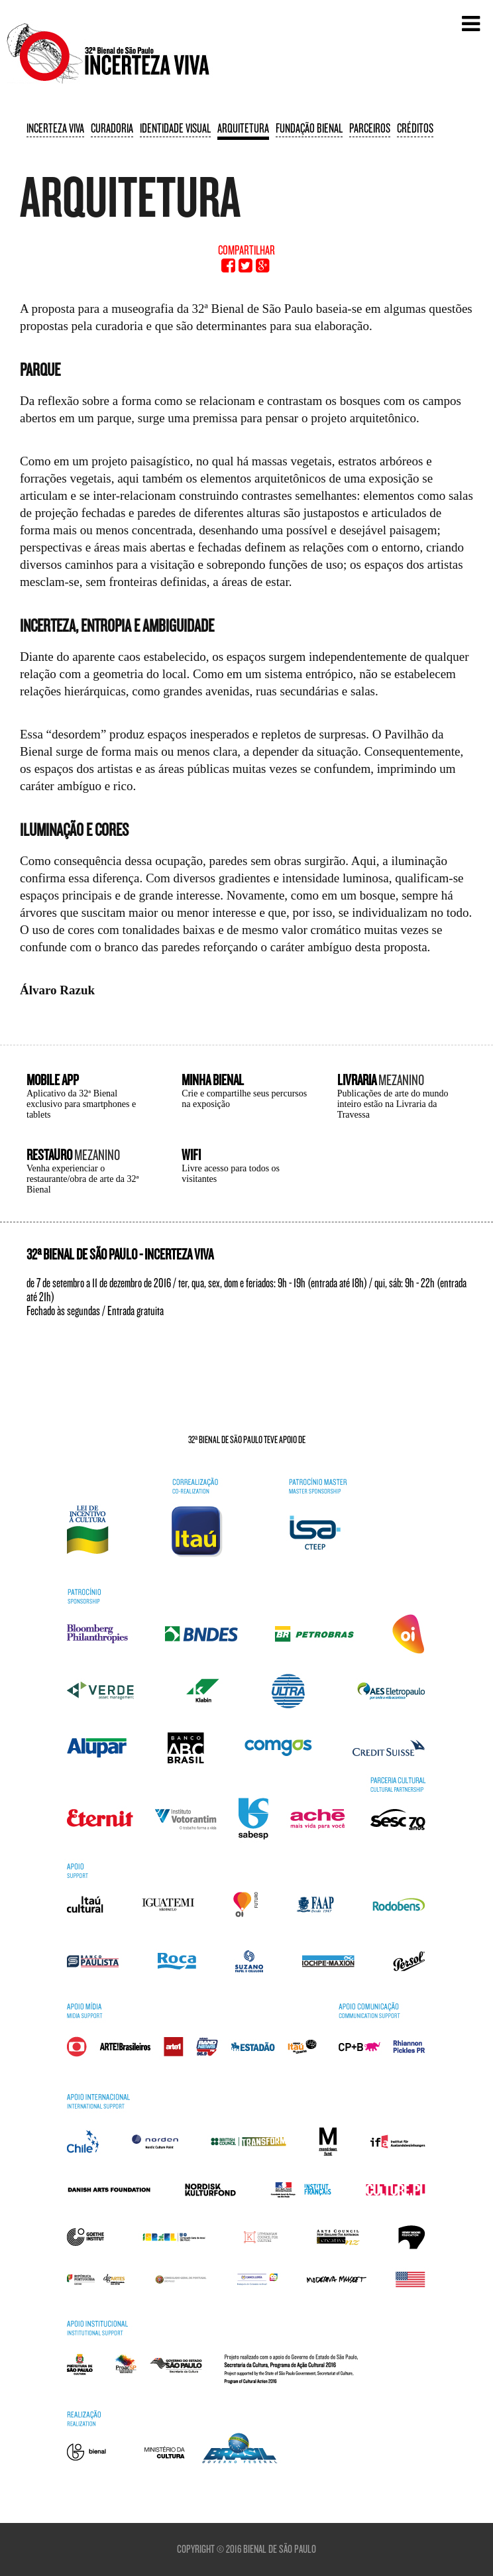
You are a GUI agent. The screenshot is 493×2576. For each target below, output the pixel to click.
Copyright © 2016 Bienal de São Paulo (246, 2549)
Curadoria (112, 128)
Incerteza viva (55, 128)
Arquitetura (243, 128)
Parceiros (369, 128)
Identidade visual (175, 128)
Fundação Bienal (309, 128)
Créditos (415, 128)
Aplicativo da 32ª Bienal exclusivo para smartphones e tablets (81, 1104)
